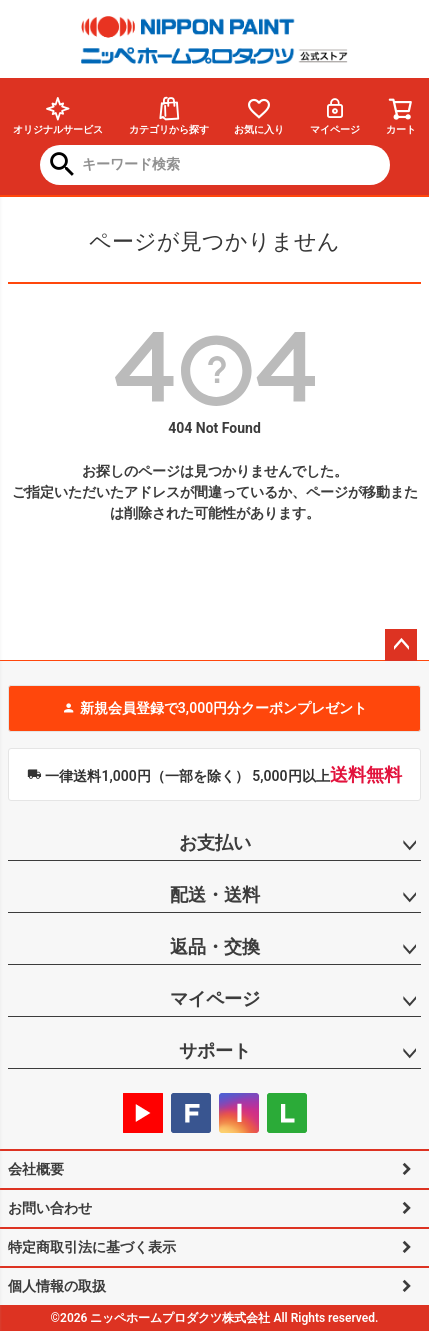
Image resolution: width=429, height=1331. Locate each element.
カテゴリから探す (169, 115)
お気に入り (259, 115)
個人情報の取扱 (57, 1286)
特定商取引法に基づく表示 (92, 1247)
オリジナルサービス (58, 115)
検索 (62, 166)
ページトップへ (401, 645)
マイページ (335, 115)
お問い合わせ (50, 1208)
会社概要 (36, 1169)
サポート (215, 1050)
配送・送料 (215, 894)
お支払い (215, 842)
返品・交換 (215, 946)
